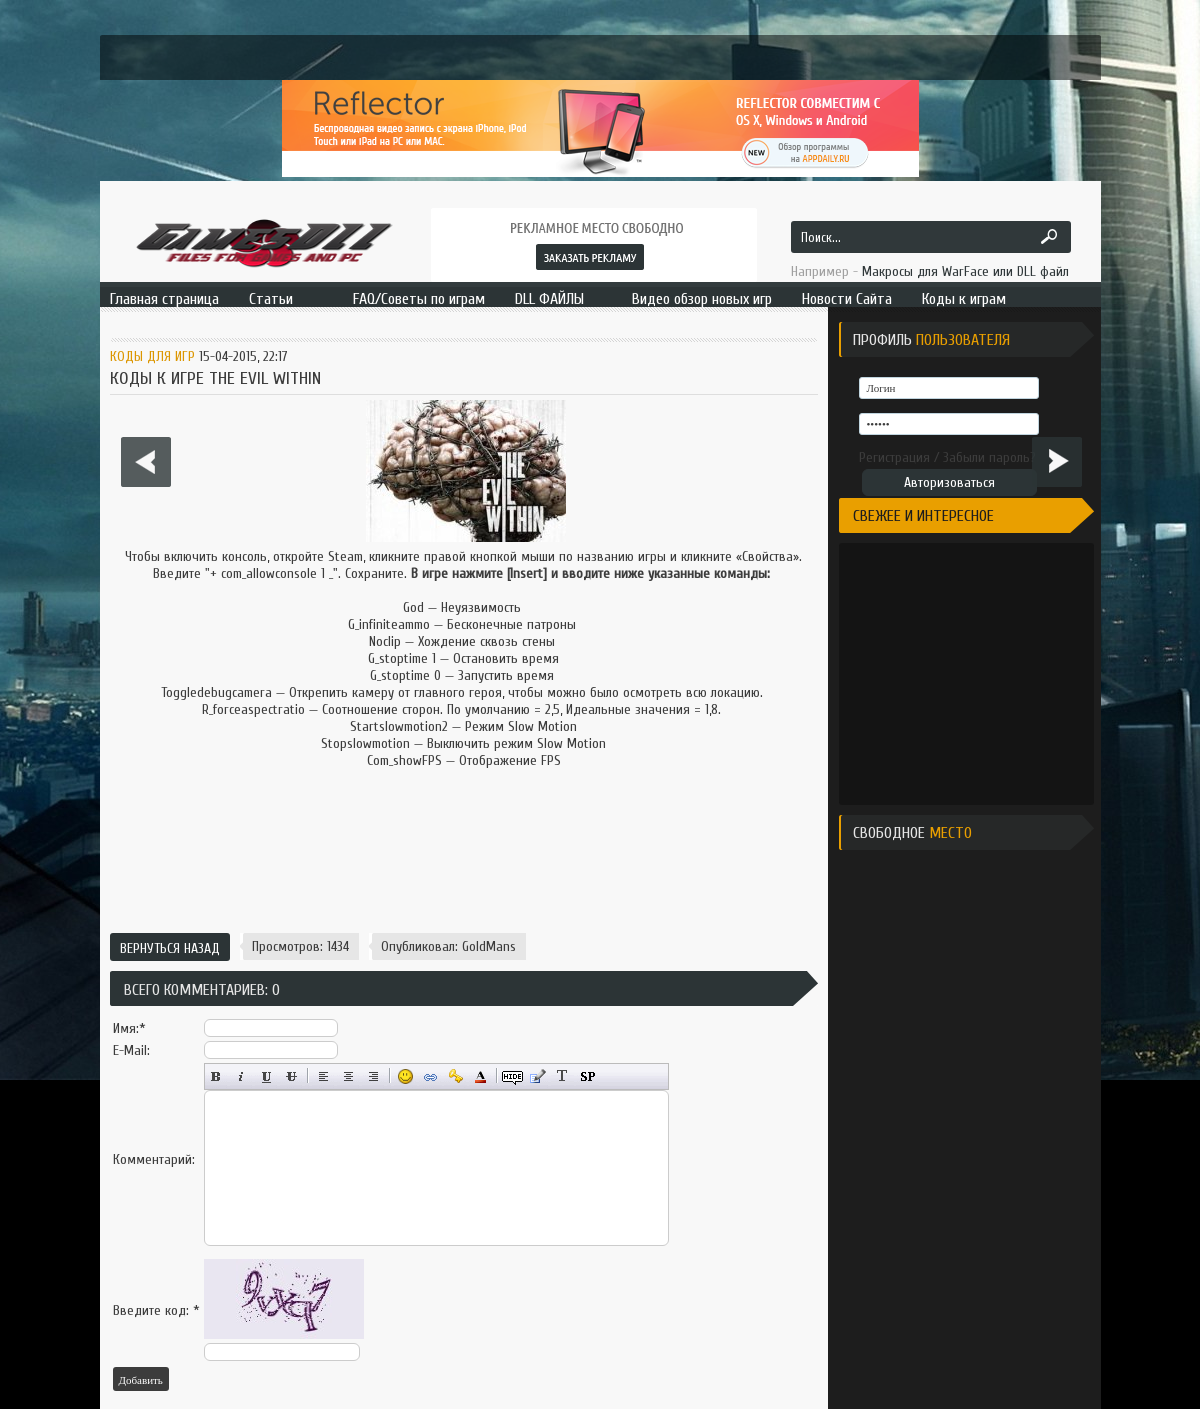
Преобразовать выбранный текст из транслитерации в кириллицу (562, 1076)
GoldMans (489, 946)
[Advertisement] (463, 854)
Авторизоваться (949, 482)
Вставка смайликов (405, 1076)
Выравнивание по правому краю (373, 1076)
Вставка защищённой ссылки (455, 1076)
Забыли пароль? (989, 457)
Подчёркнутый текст (266, 1076)
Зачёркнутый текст (291, 1076)
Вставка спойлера (587, 1076)
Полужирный (216, 1076)
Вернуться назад (170, 948)
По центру (348, 1076)
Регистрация (894, 457)
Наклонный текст (241, 1076)
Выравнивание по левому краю (323, 1076)
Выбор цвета (480, 1076)
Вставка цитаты (537, 1076)
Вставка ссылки (430, 1076)
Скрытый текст (512, 1076)
